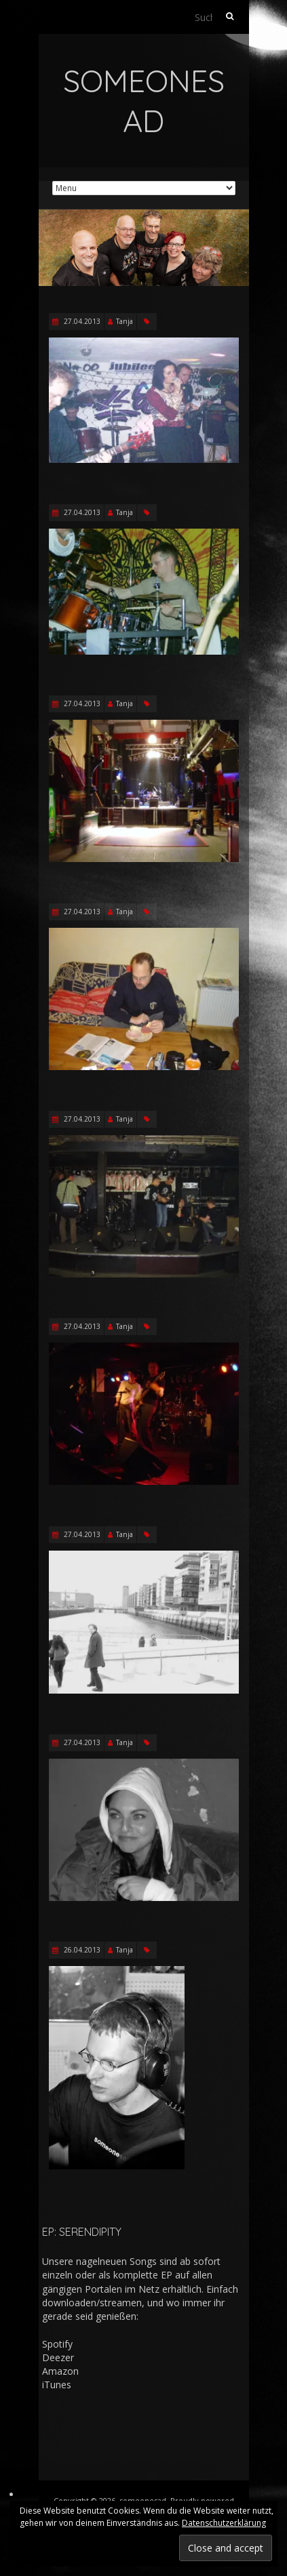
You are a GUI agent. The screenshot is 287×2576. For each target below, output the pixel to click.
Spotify (57, 2343)
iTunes (56, 2384)
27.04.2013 (81, 321)
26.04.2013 (81, 1950)
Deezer (58, 2357)
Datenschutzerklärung (224, 2523)
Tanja (124, 321)
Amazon (60, 2371)
